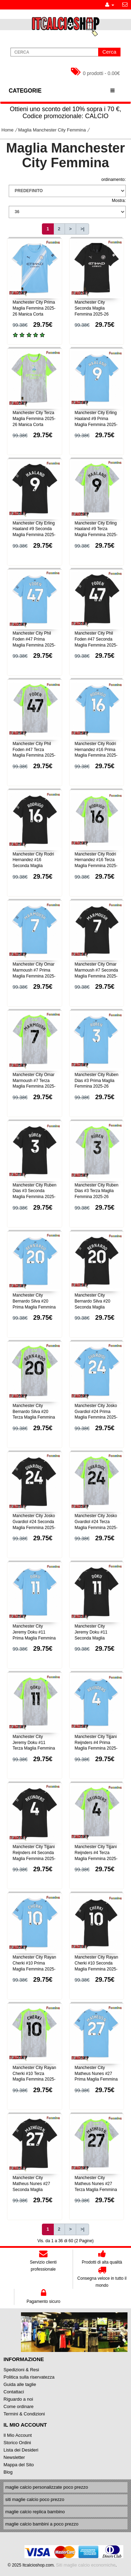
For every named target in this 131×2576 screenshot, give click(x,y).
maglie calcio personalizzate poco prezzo (46, 2487)
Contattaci (13, 2391)
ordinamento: (113, 179)
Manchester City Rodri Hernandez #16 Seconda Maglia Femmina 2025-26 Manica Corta (33, 866)
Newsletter (14, 2457)
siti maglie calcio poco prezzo (34, 2499)
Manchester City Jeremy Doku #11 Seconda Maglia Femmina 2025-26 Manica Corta (92, 1638)
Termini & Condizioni (24, 2413)
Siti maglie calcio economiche (86, 2565)
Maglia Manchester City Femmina (52, 130)
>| (82, 228)
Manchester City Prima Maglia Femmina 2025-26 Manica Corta (34, 308)
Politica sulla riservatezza (28, 2377)
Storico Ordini (17, 2442)
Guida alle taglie (19, 2384)
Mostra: (119, 200)
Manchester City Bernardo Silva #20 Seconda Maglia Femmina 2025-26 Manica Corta (92, 1307)
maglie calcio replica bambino (35, 2511)
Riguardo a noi (18, 2399)
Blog (8, 2472)
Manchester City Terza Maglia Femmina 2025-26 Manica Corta (34, 418)
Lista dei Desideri (20, 2450)
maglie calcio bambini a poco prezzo (42, 2524)
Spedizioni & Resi (21, 2369)
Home (7, 130)
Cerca (109, 52)
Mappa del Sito (18, 2464)
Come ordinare (18, 2406)
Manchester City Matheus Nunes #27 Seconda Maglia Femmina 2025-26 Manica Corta (31, 2189)
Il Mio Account (17, 2435)
